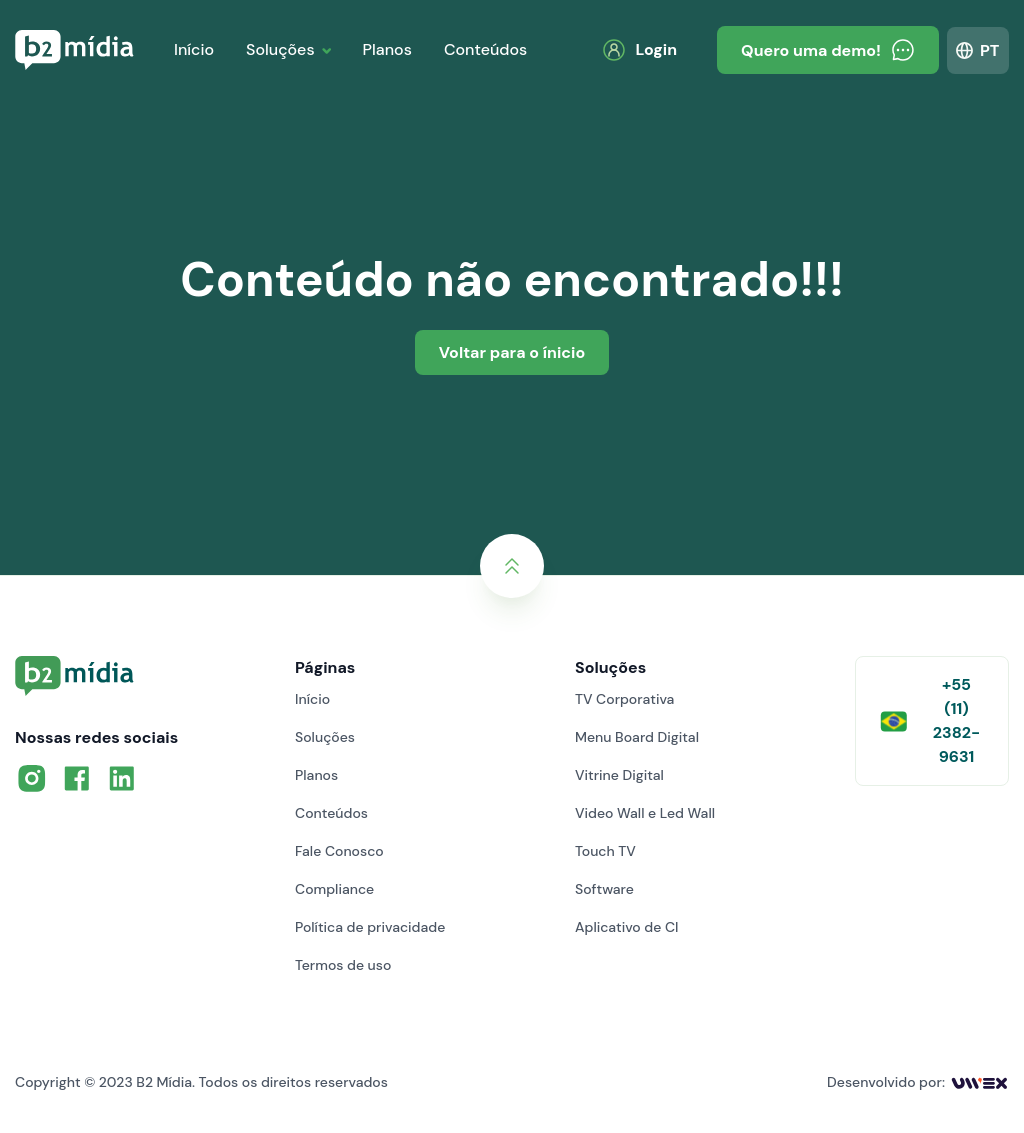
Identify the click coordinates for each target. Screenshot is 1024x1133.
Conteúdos (485, 49)
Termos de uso (343, 965)
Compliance (334, 889)
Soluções (280, 49)
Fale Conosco (339, 851)
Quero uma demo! (828, 50)
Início (194, 49)
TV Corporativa (624, 699)
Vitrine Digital (619, 775)
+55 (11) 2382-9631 (930, 720)
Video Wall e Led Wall (645, 813)
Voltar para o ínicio (512, 352)
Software (604, 889)
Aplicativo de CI (627, 927)
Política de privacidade (370, 927)
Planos (387, 49)
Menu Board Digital (637, 737)
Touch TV (605, 851)
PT (989, 50)
